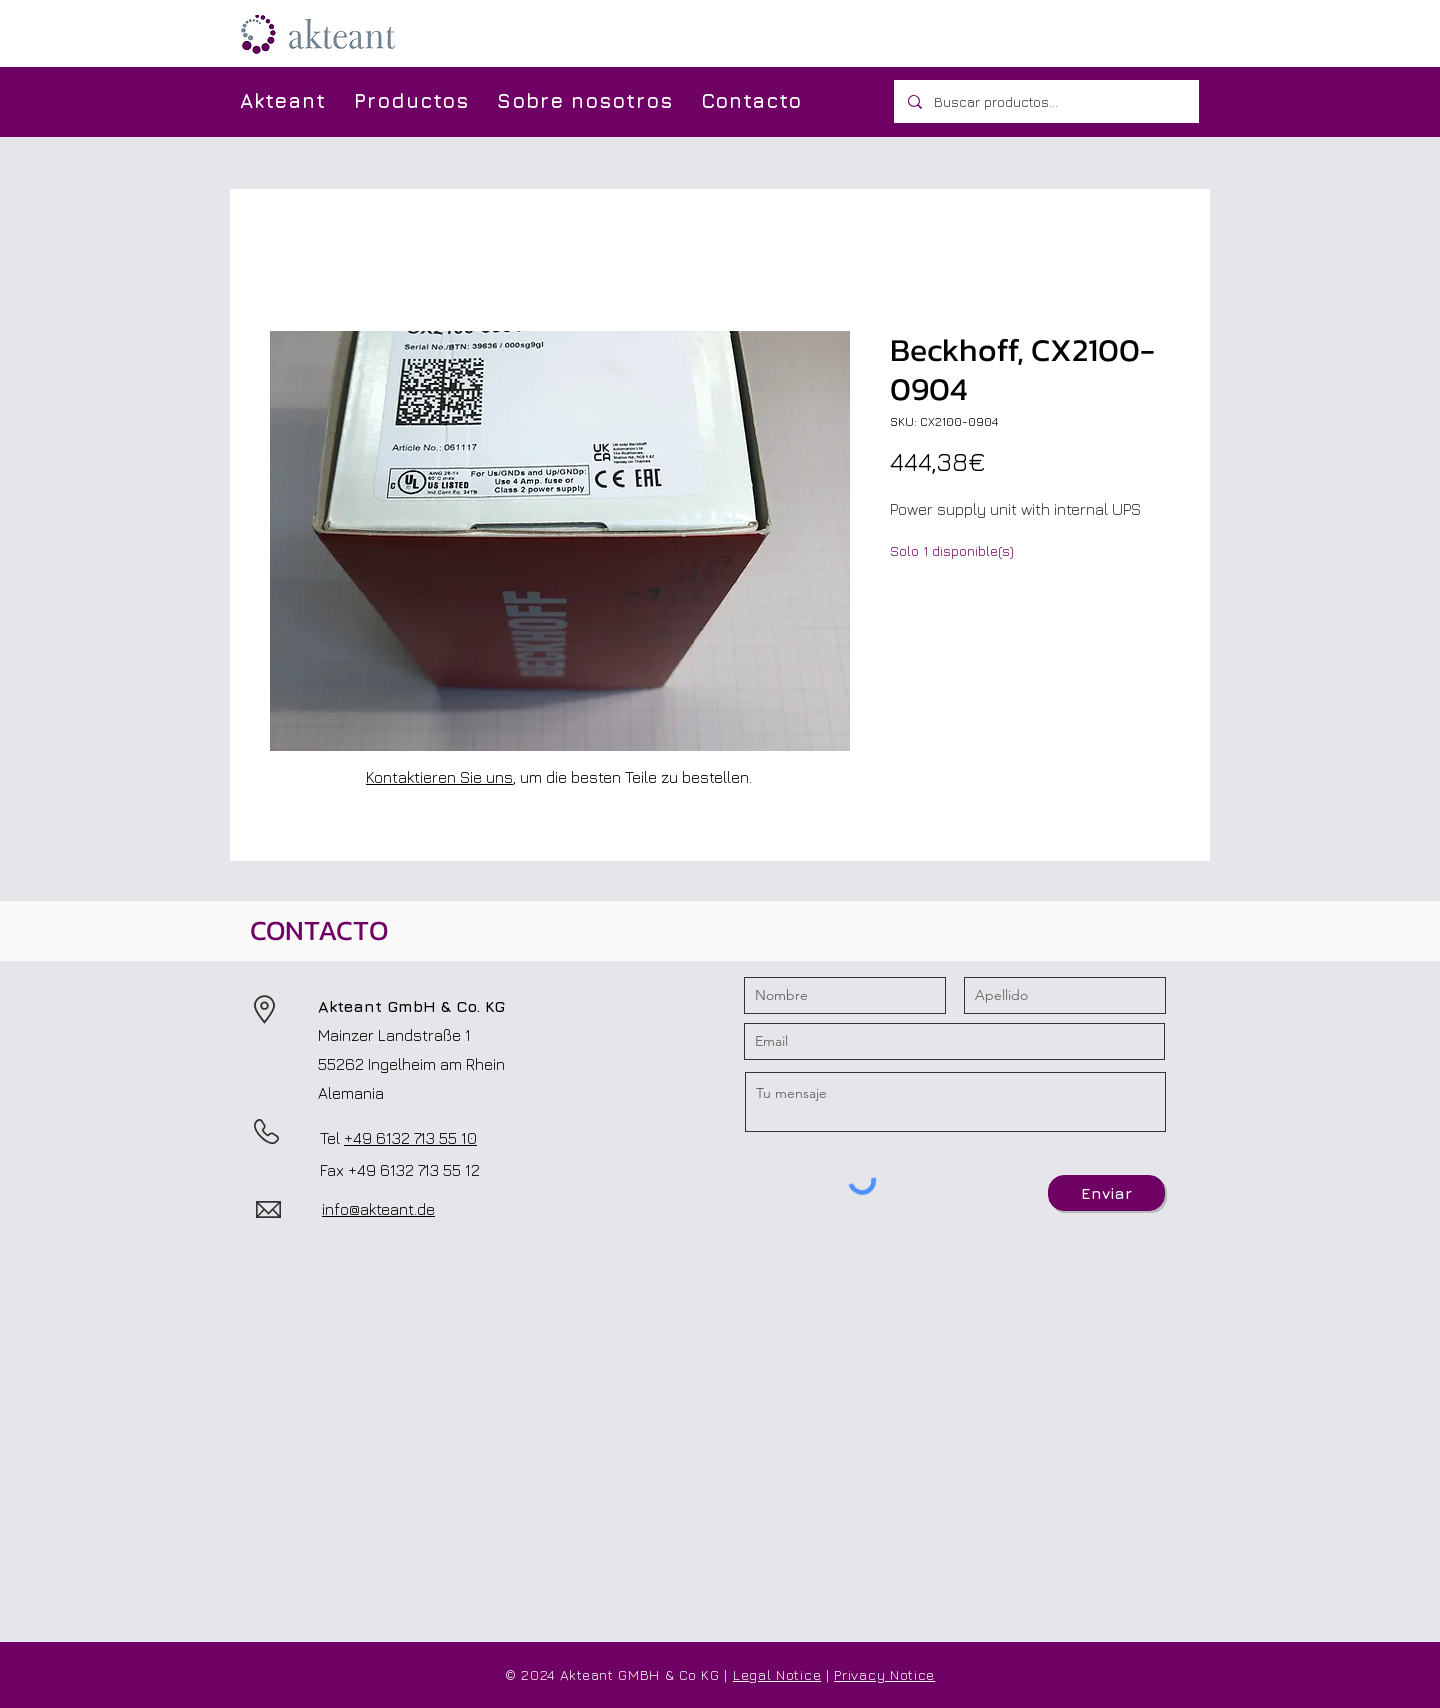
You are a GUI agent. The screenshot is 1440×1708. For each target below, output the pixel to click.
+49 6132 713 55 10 (410, 1138)
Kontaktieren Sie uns (439, 777)
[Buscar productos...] (1045, 101)
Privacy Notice (884, 1674)
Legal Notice (777, 1674)
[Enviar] (1106, 1193)
